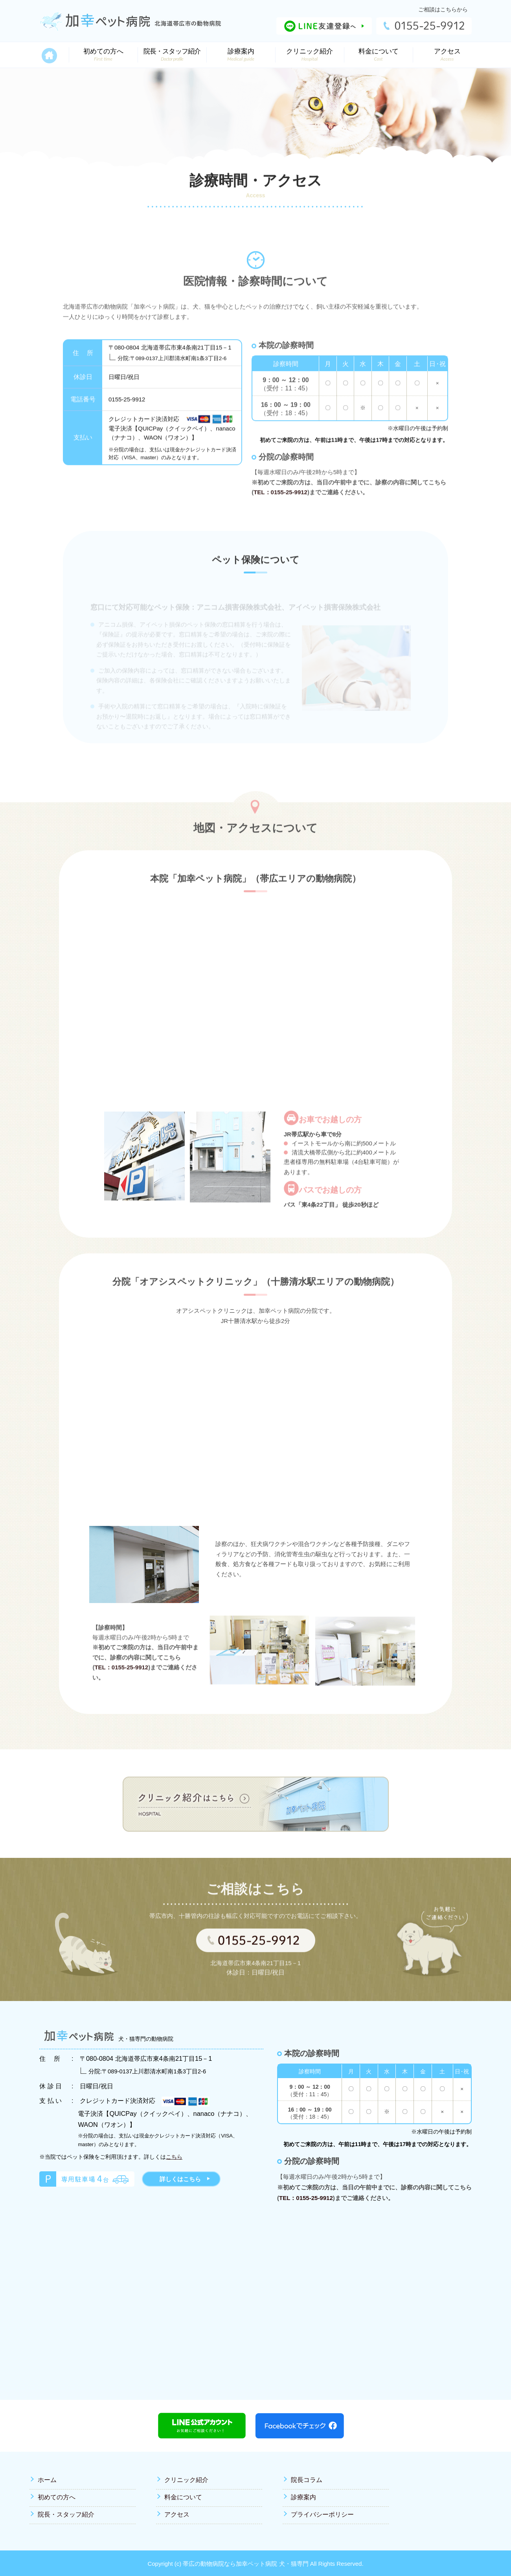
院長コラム (306, 2479)
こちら (174, 2157)
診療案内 (303, 2497)
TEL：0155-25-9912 (280, 509)
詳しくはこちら (180, 2179)
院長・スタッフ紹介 (66, 2514)
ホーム (47, 2479)
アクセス (176, 2514)
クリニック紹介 (186, 2479)
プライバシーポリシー (322, 2514)
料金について (183, 2497)
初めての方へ (56, 2497)
